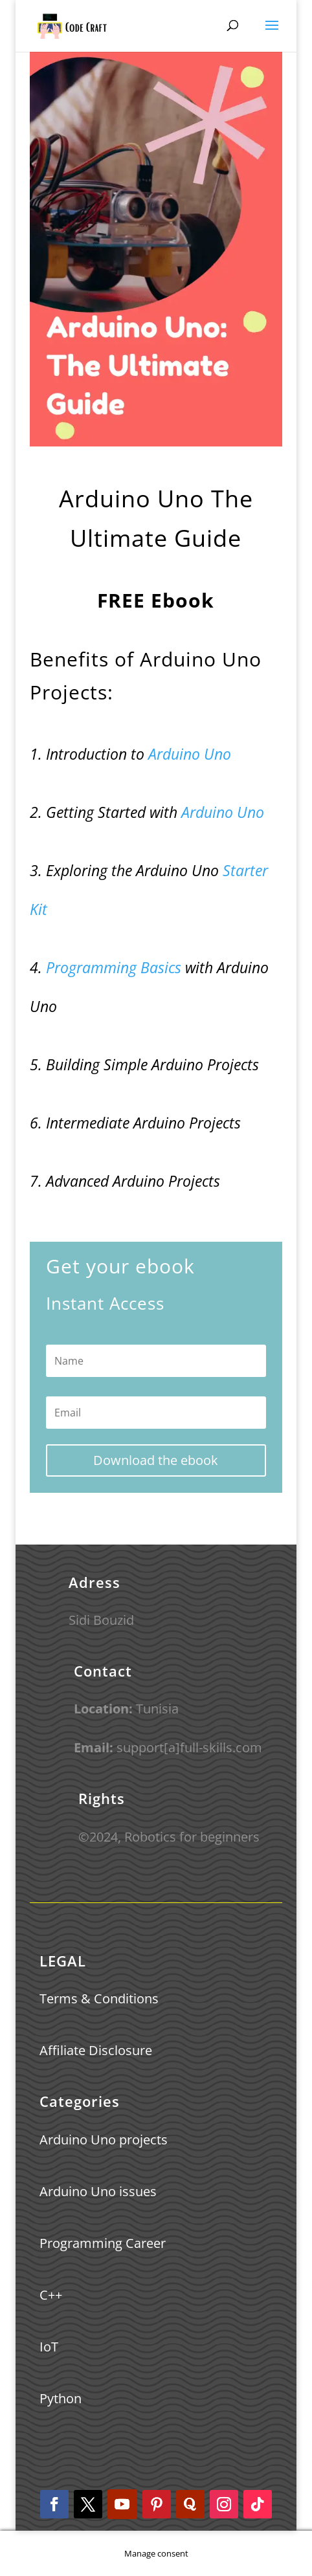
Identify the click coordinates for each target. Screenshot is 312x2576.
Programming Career (102, 2243)
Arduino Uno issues (98, 2191)
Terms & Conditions (99, 1998)
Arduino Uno (189, 753)
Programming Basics (111, 967)
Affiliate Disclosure (95, 2050)
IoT (48, 2346)
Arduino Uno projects (103, 2139)
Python (60, 2398)
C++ (50, 2295)
